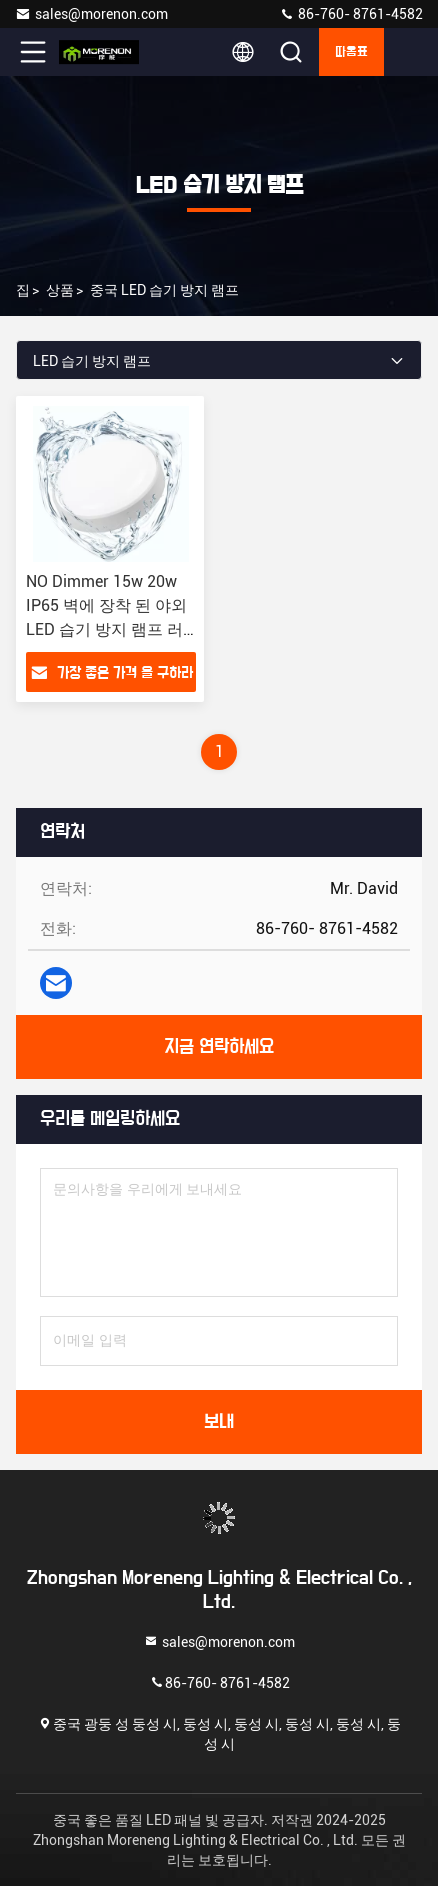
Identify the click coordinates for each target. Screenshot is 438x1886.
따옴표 (351, 52)
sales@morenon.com (91, 14)
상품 (60, 290)
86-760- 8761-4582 (351, 14)
